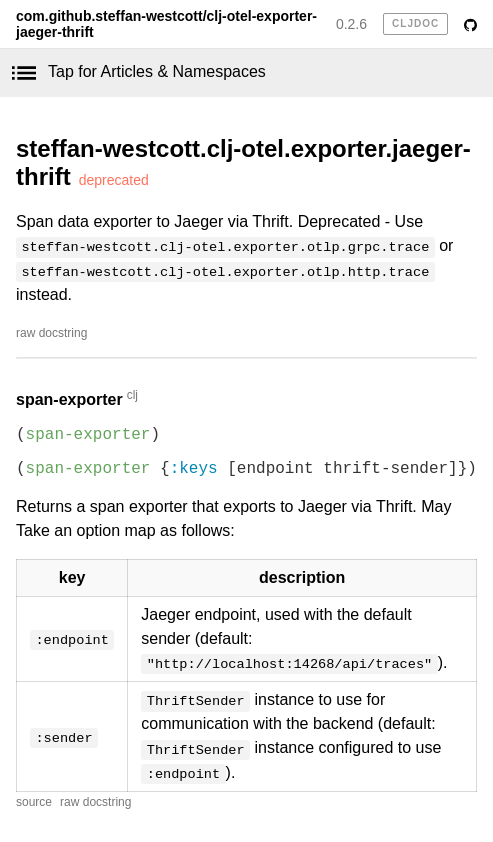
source (34, 802)
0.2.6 (351, 24)
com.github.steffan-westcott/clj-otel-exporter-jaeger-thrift (166, 24)
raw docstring (51, 333)
